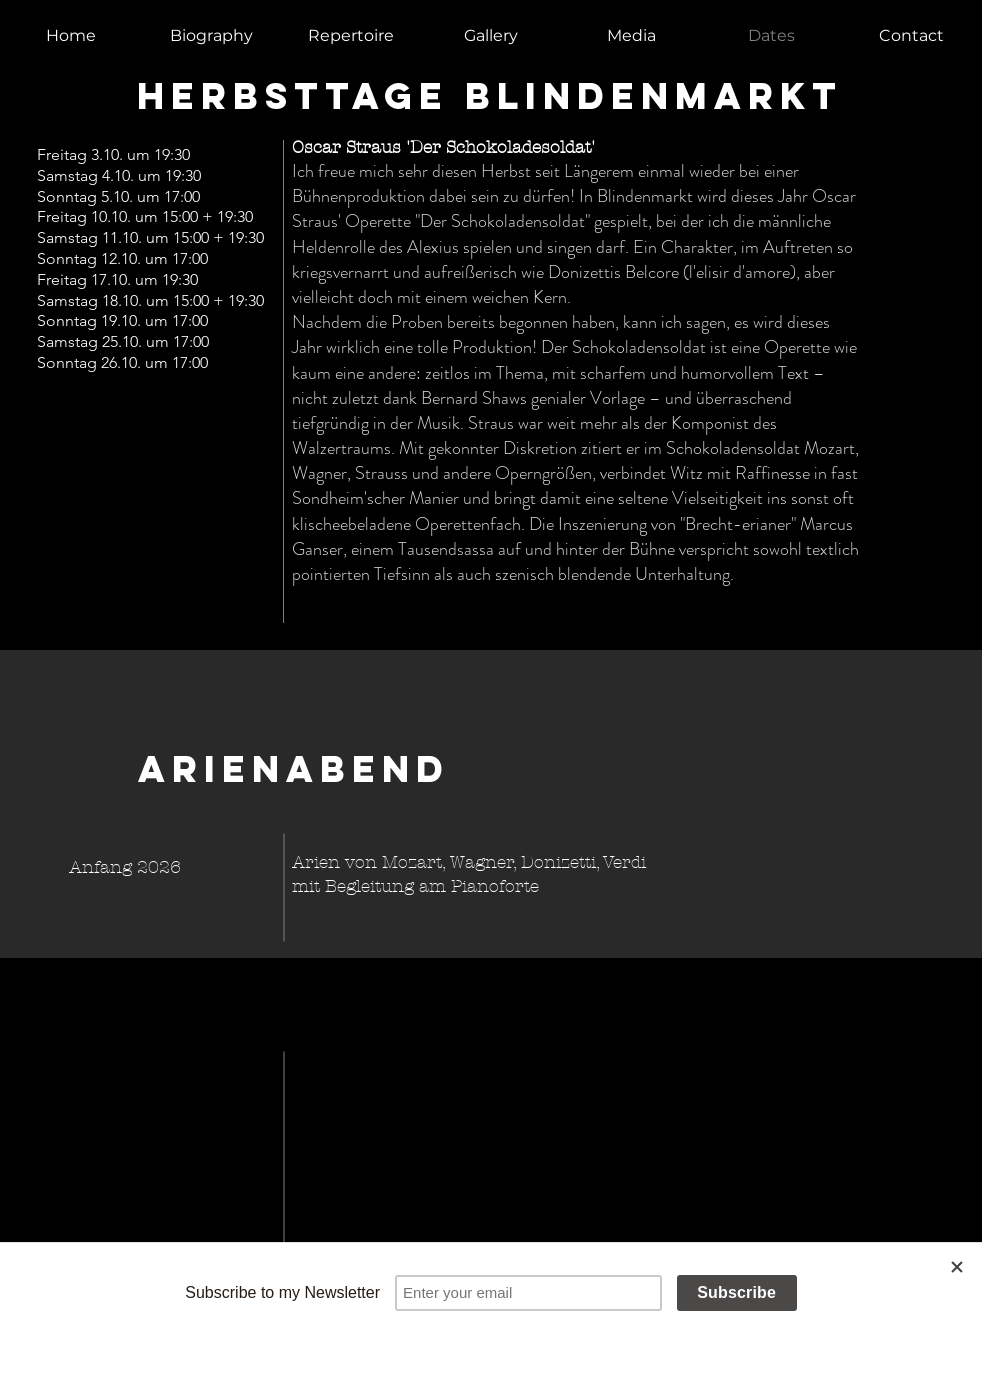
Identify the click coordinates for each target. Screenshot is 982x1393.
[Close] (957, 1267)
